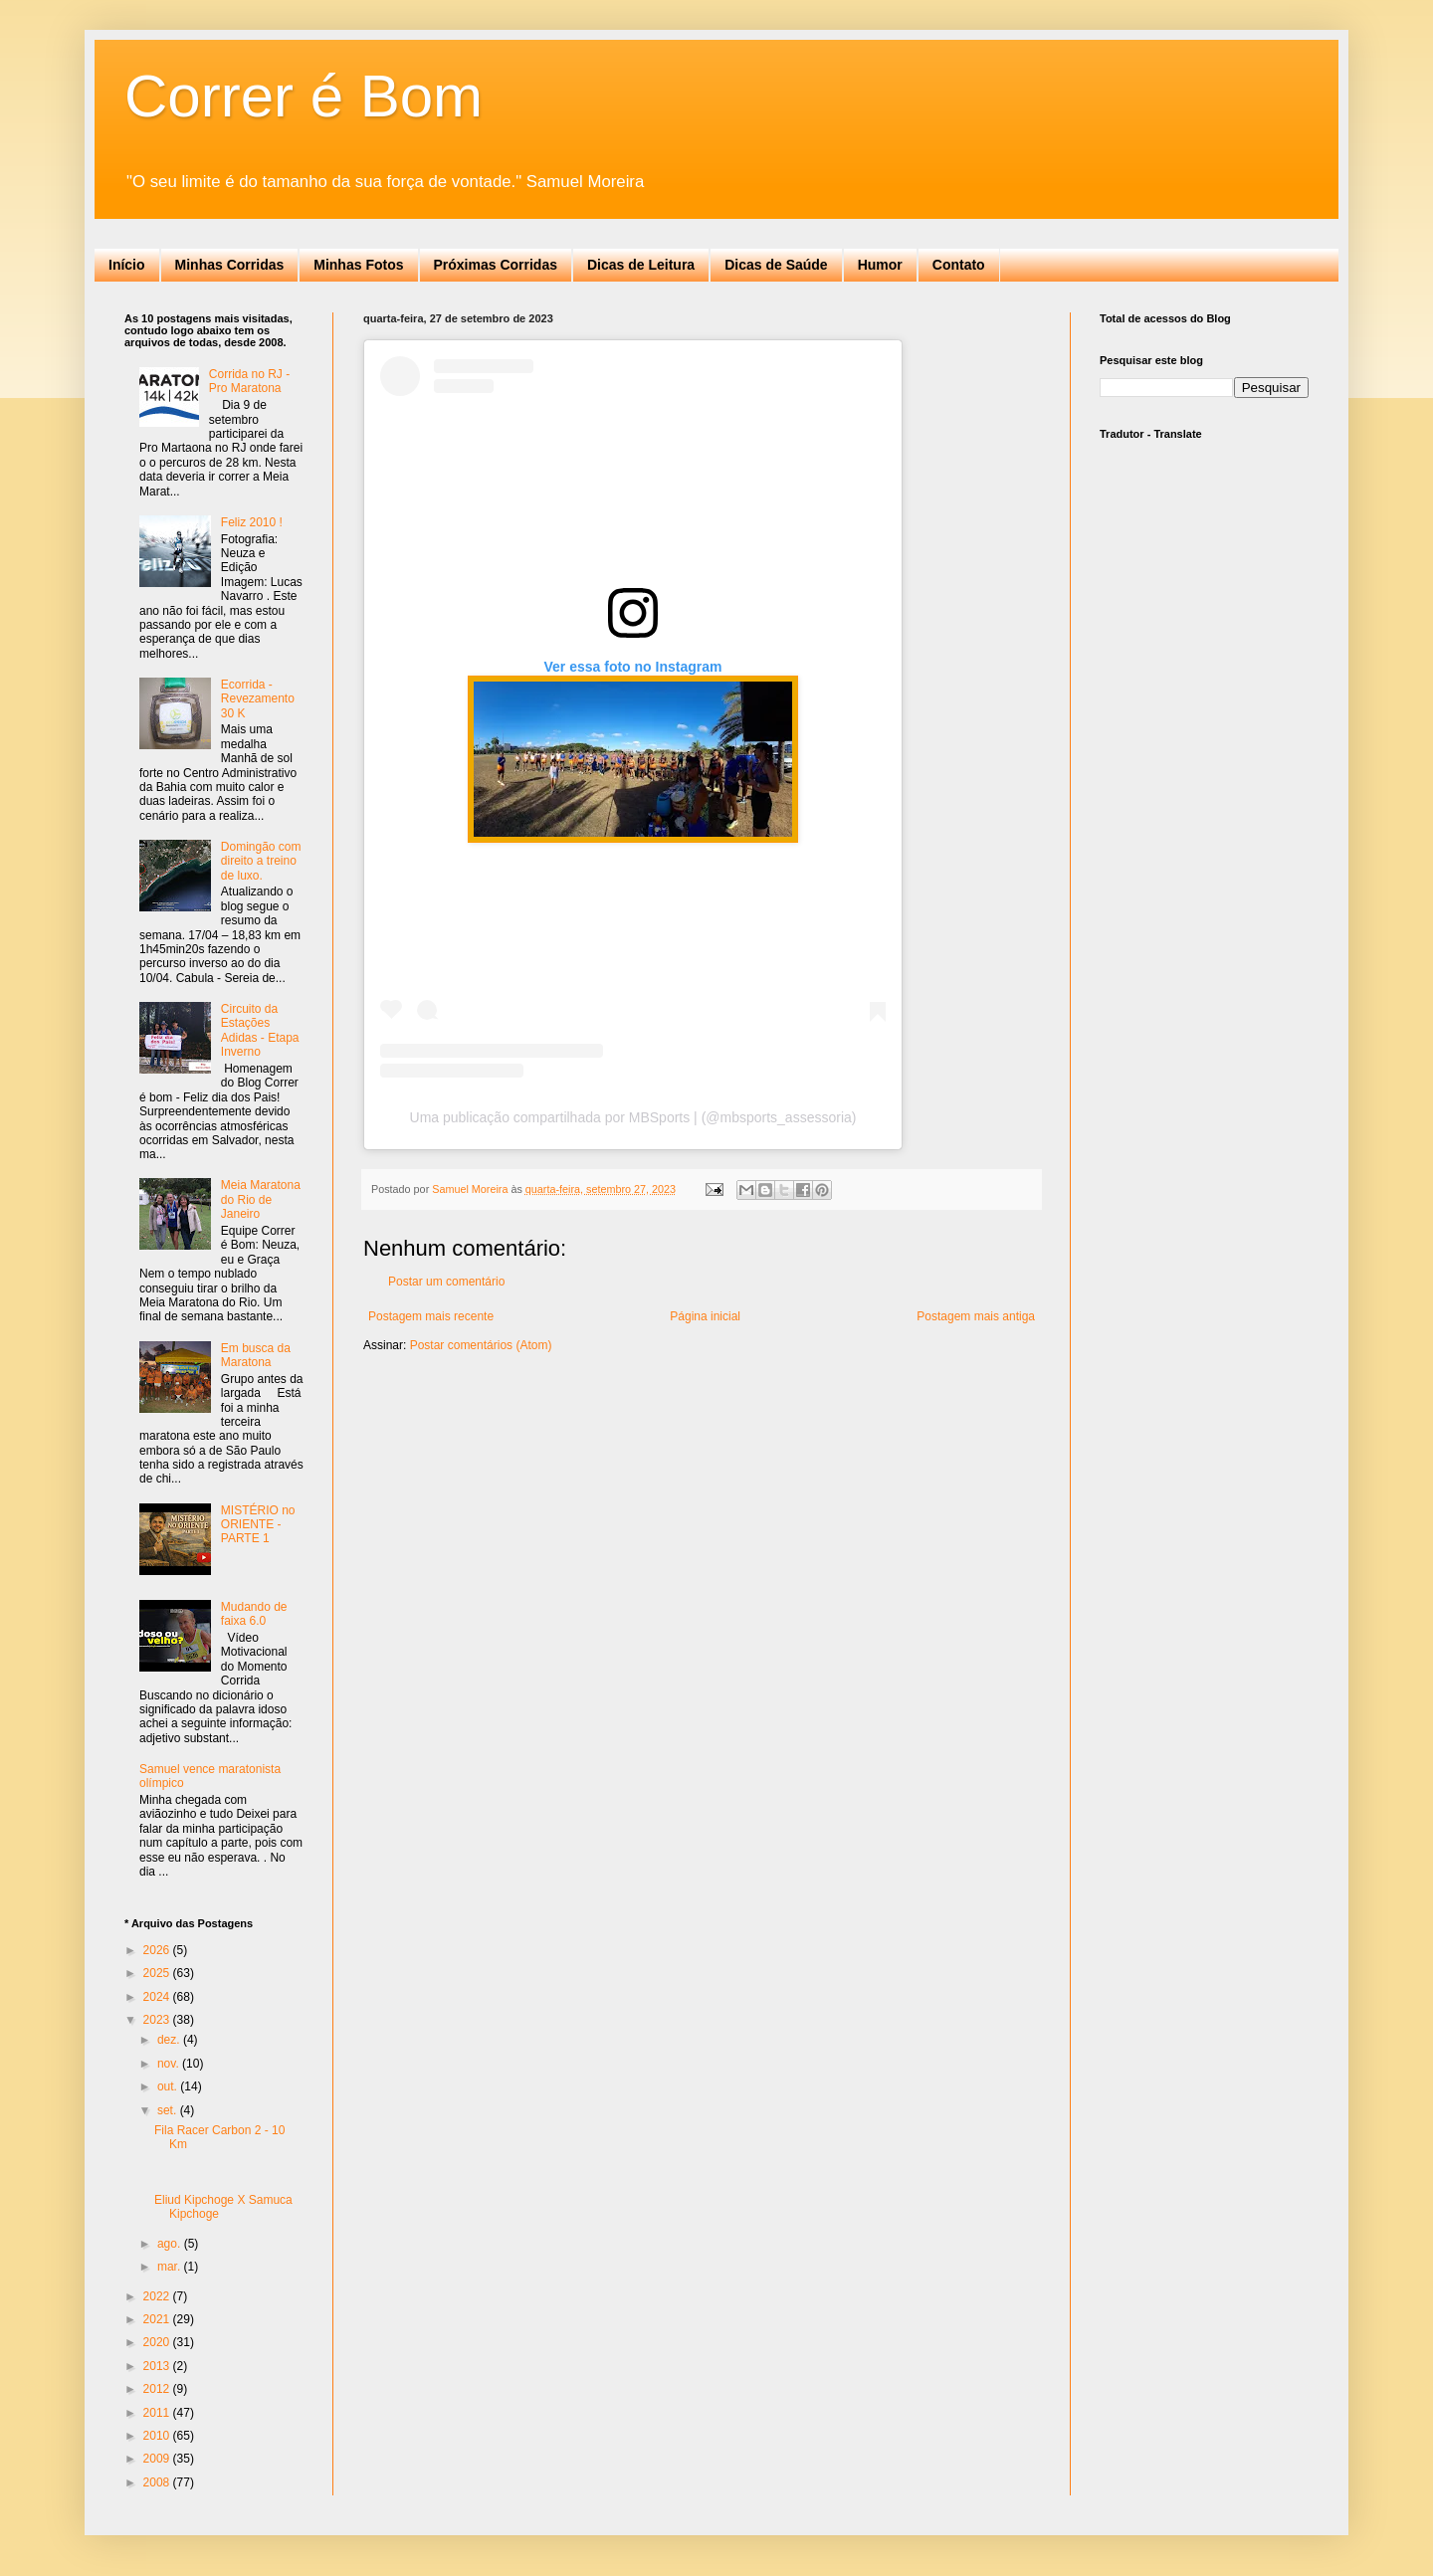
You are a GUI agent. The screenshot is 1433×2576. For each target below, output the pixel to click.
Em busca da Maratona (256, 1355)
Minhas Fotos (358, 265)
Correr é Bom (303, 96)
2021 (158, 2319)
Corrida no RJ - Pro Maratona (249, 381)
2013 (158, 2366)
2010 (158, 2436)
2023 (158, 2020)
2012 (158, 2389)
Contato (958, 265)
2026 (158, 1950)
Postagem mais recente (431, 1316)
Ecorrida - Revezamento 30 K (258, 699)
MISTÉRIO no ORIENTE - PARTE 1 (258, 1524)
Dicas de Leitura (641, 265)
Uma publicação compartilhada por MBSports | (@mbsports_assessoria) (633, 1117)
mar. (170, 2267)
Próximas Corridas (496, 265)
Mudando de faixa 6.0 (254, 1614)
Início (126, 265)
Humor (880, 265)
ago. (170, 2244)
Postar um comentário (446, 1281)
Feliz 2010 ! (252, 522)
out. (168, 2086)
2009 (158, 2459)
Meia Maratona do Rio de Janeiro (261, 1199)
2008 (158, 2482)
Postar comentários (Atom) (481, 1345)
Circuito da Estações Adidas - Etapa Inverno (260, 1030)
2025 (158, 1973)
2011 (158, 2413)
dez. (170, 2040)
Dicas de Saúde (776, 265)
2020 (158, 2342)
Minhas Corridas (230, 265)
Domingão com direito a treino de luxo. (261, 861)
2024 (158, 1997)
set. (168, 2110)
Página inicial (705, 1316)
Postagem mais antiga (976, 1316)
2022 (158, 2296)
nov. (169, 2064)
